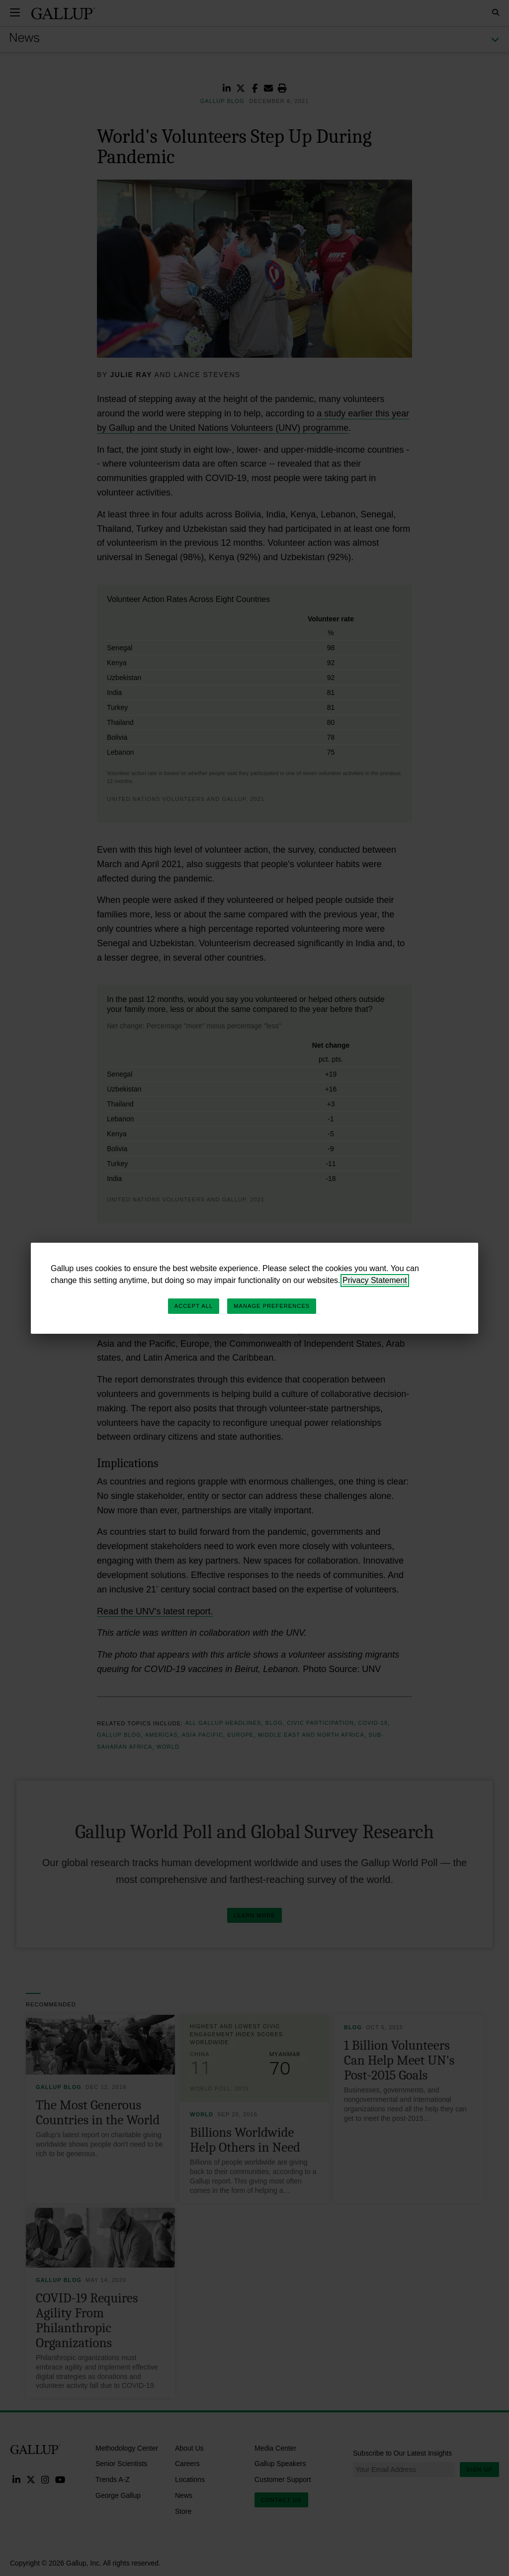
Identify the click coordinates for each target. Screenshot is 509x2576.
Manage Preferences (272, 1306)
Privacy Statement (374, 1280)
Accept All (193, 1306)
